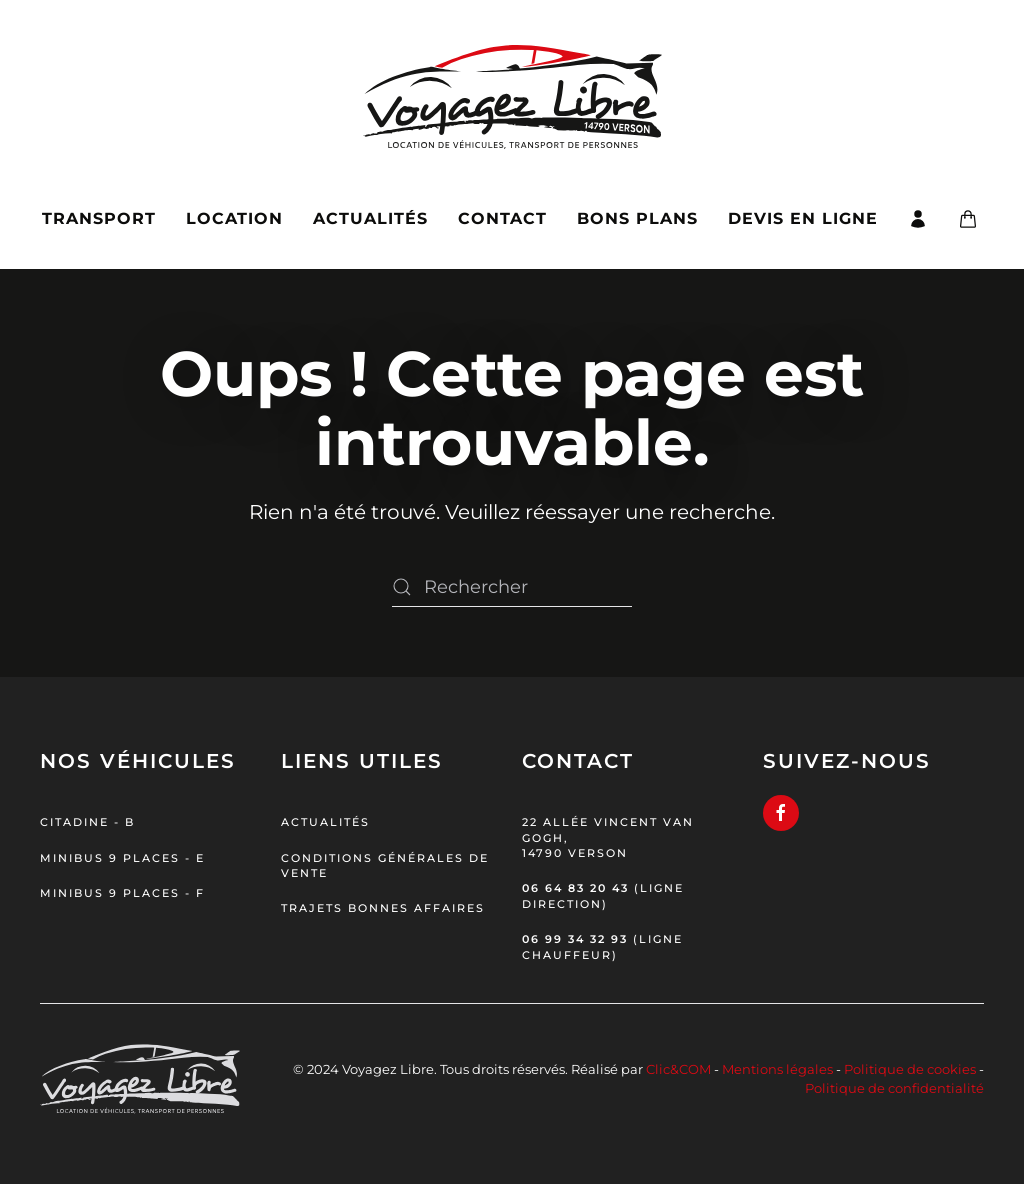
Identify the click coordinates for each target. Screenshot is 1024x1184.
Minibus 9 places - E (122, 858)
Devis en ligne (803, 218)
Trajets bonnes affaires (383, 908)
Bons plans (637, 218)
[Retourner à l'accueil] (512, 84)
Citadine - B (87, 822)
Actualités (370, 218)
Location (234, 218)
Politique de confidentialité (894, 1088)
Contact (502, 218)
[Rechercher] (512, 587)
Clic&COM (678, 1069)
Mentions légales (777, 1069)
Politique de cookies (910, 1069)
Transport (99, 218)
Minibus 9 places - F (122, 893)
